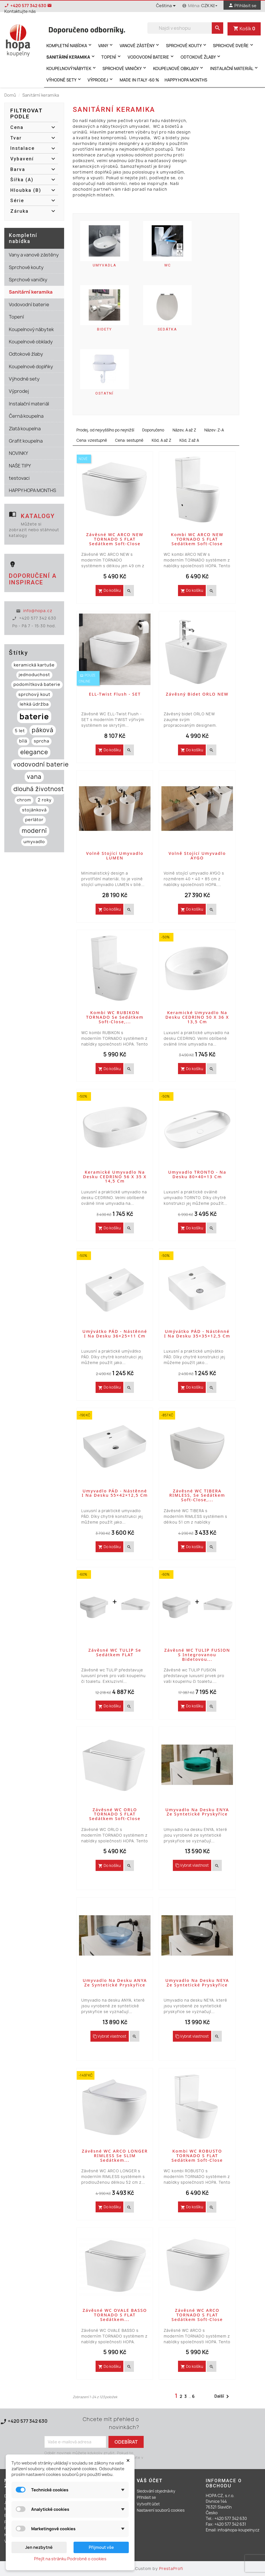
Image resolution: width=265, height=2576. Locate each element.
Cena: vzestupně (91, 440)
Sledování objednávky (156, 2491)
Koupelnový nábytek (71, 68)
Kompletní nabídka (69, 45)
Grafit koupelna (26, 441)
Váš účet (150, 2480)
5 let (20, 731)
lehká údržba (34, 704)
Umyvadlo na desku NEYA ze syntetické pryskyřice (197, 1983)
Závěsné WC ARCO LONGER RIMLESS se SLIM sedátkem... (115, 2155)
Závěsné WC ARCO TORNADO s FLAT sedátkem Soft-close (197, 2315)
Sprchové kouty (187, 45)
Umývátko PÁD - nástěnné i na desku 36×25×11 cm (114, 1334)
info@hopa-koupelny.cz (238, 2530)
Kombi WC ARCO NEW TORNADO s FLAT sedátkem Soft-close (197, 539)
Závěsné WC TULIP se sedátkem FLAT (114, 1652)
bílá (23, 741)
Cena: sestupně (129, 440)
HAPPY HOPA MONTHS (186, 80)
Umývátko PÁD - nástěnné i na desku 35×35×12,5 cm (197, 1334)
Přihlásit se (146, 2497)
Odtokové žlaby (201, 56)
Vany (106, 45)
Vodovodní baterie (151, 56)
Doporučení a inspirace (33, 579)
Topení (111, 56)
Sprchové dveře (234, 45)
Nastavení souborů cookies (161, 2510)
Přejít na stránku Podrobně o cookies (70, 2558)
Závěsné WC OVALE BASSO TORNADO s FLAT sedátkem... (115, 2315)
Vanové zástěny (140, 45)
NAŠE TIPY (20, 466)
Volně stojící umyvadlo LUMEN (114, 856)
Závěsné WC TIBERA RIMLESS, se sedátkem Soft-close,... (197, 1495)
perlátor (34, 820)
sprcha (41, 741)
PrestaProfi (171, 2568)
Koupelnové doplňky (31, 366)
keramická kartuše (34, 665)
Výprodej (101, 79)
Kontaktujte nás (17, 2428)
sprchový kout (34, 694)
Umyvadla (104, 265)
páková (43, 730)
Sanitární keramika (71, 56)
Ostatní (104, 393)
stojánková (34, 810)
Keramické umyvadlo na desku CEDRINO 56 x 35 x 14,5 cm (115, 1176)
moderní (34, 831)
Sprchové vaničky (125, 68)
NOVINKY (18, 453)
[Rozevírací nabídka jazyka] (167, 6)
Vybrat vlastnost (192, 1865)
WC (167, 265)
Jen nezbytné (39, 2547)
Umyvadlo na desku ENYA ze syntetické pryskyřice (197, 1812)
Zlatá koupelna (25, 428)
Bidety (104, 329)
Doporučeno (153, 430)
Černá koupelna (26, 416)
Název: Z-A (214, 430)
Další (222, 2396)
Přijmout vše (101, 2547)
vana (34, 777)
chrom (24, 800)
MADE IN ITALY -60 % (139, 80)
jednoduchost (34, 675)
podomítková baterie (36, 684)
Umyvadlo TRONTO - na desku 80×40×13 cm (197, 1174)
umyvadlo (34, 842)
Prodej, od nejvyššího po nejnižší (105, 430)
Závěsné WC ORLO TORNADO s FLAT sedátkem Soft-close (115, 1814)
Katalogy (38, 516)
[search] (217, 28)
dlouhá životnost (38, 789)
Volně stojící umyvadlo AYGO (197, 856)
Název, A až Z (184, 430)
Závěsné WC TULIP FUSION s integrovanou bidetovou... (197, 1654)
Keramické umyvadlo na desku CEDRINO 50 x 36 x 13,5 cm (197, 1017)
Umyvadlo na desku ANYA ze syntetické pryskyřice (115, 1983)
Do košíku (109, 590)
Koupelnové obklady (179, 68)
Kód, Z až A (189, 440)
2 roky (45, 800)
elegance (34, 752)
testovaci (19, 478)
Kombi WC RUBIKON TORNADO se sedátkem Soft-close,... (115, 1017)
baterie (34, 716)
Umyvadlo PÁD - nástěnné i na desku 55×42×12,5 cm (115, 1493)
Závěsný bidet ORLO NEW (197, 694)
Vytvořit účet (148, 2504)
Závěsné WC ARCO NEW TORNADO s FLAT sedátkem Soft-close (114, 539)
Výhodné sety (64, 79)
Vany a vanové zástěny (34, 255)
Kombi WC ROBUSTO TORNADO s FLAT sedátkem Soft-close (197, 2155)
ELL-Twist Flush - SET (115, 694)
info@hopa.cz (37, 610)
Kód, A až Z (161, 440)
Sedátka (167, 329)
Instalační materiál (234, 68)
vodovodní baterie (41, 764)
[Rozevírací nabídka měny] (210, 6)
